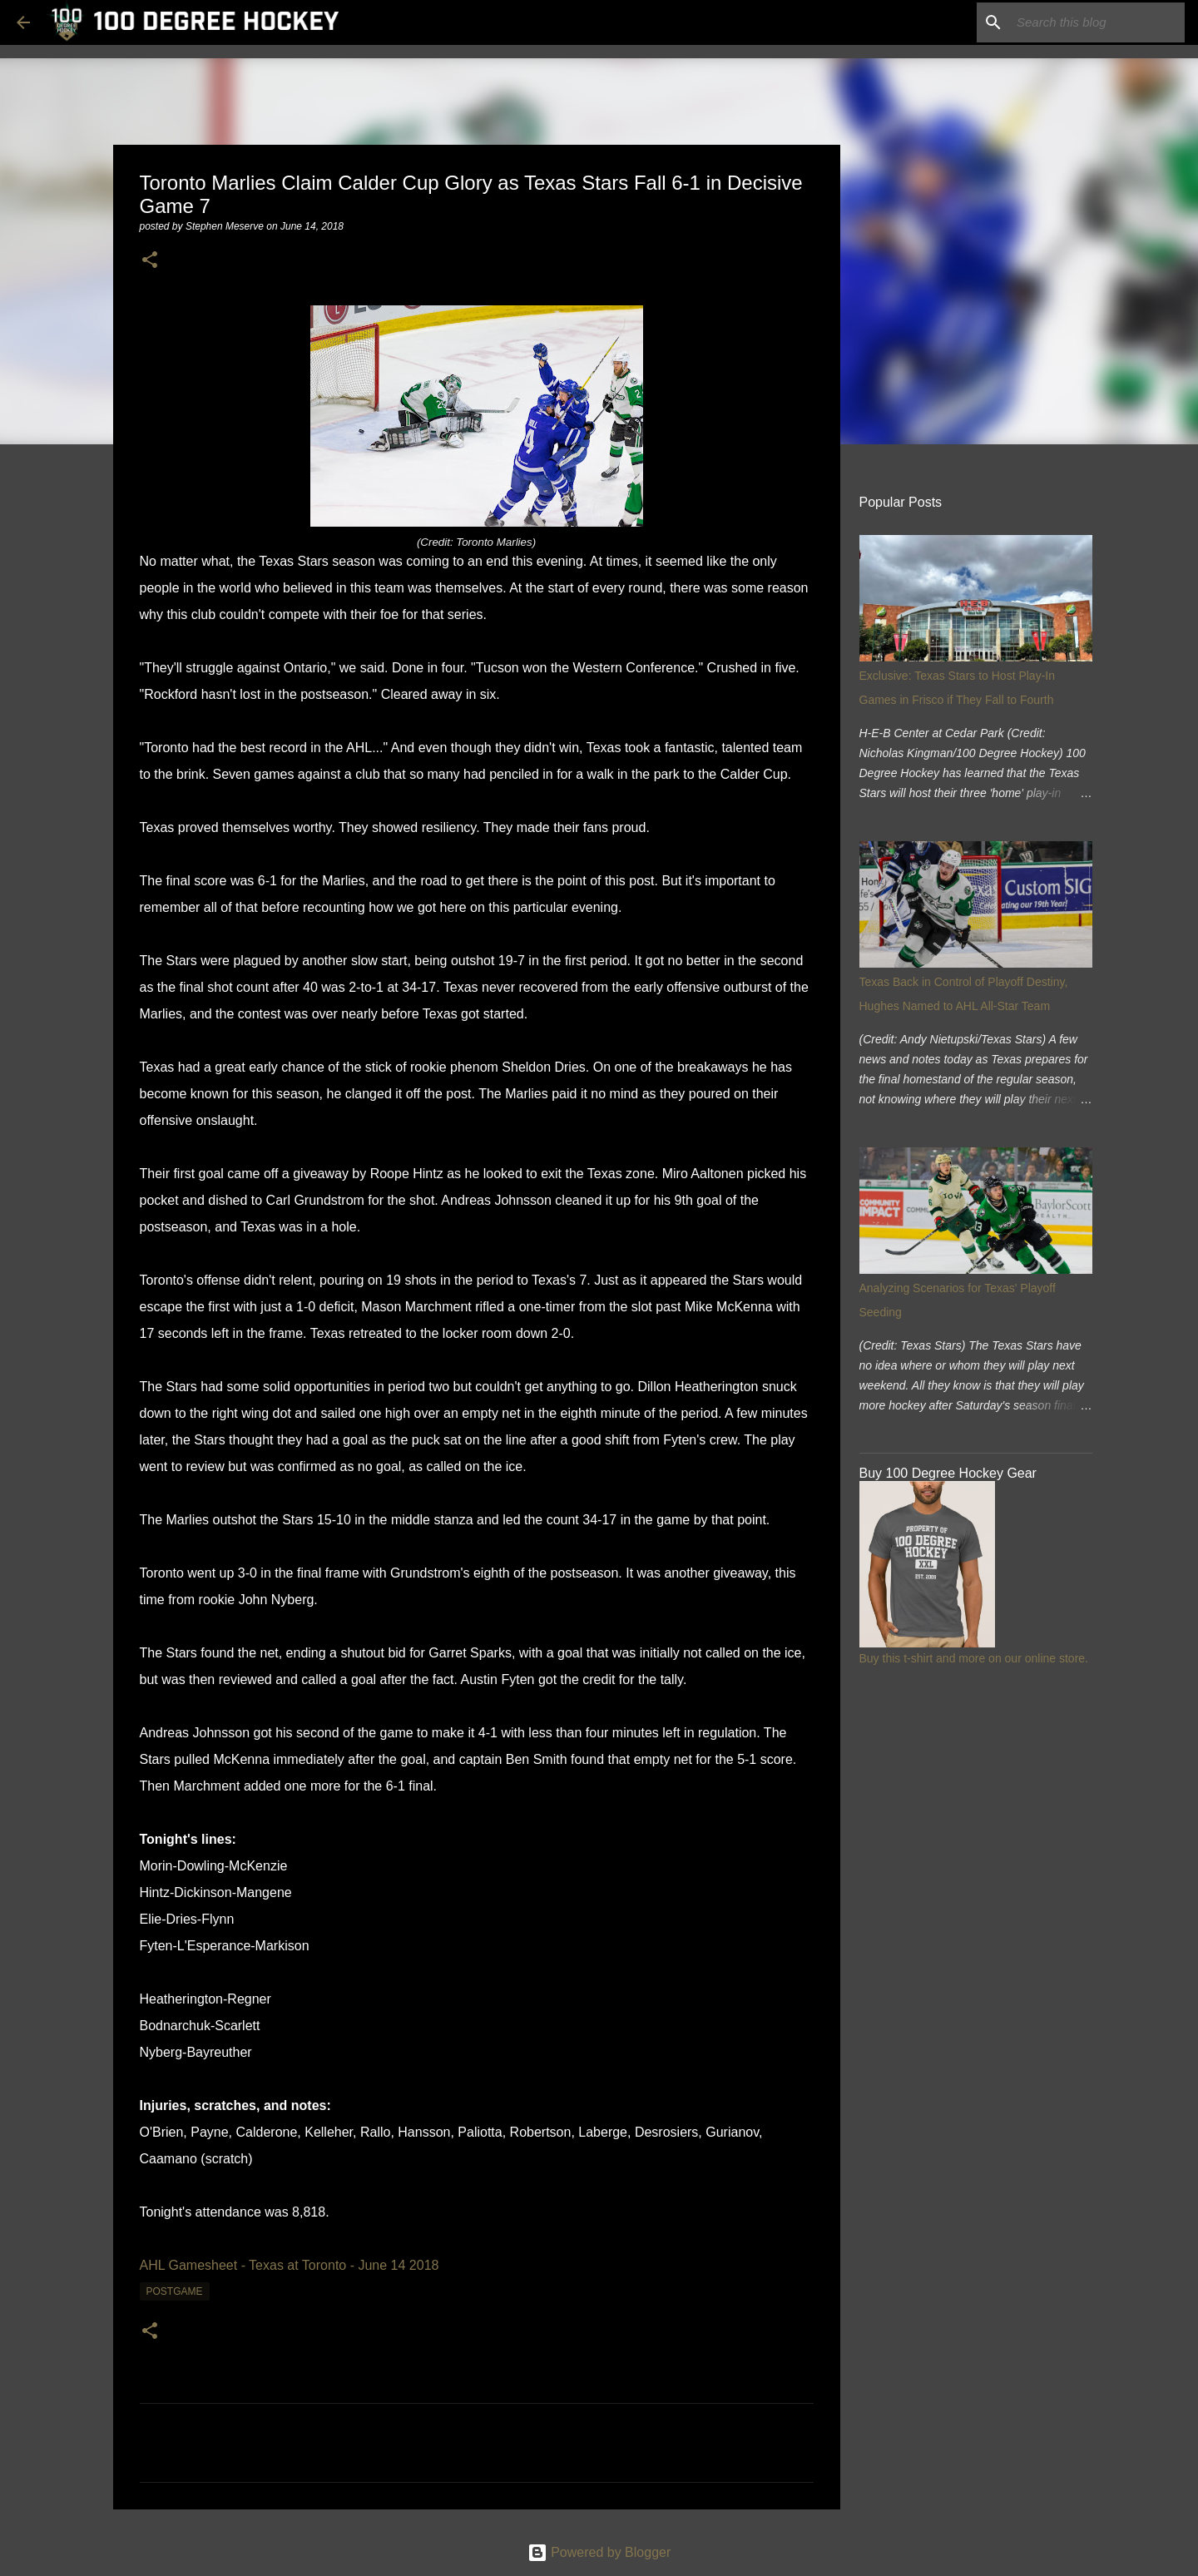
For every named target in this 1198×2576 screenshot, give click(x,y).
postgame (174, 2291)
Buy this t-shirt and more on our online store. (973, 1658)
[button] (150, 261)
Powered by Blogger (599, 2552)
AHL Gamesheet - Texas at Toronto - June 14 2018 (289, 2265)
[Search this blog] (1097, 22)
